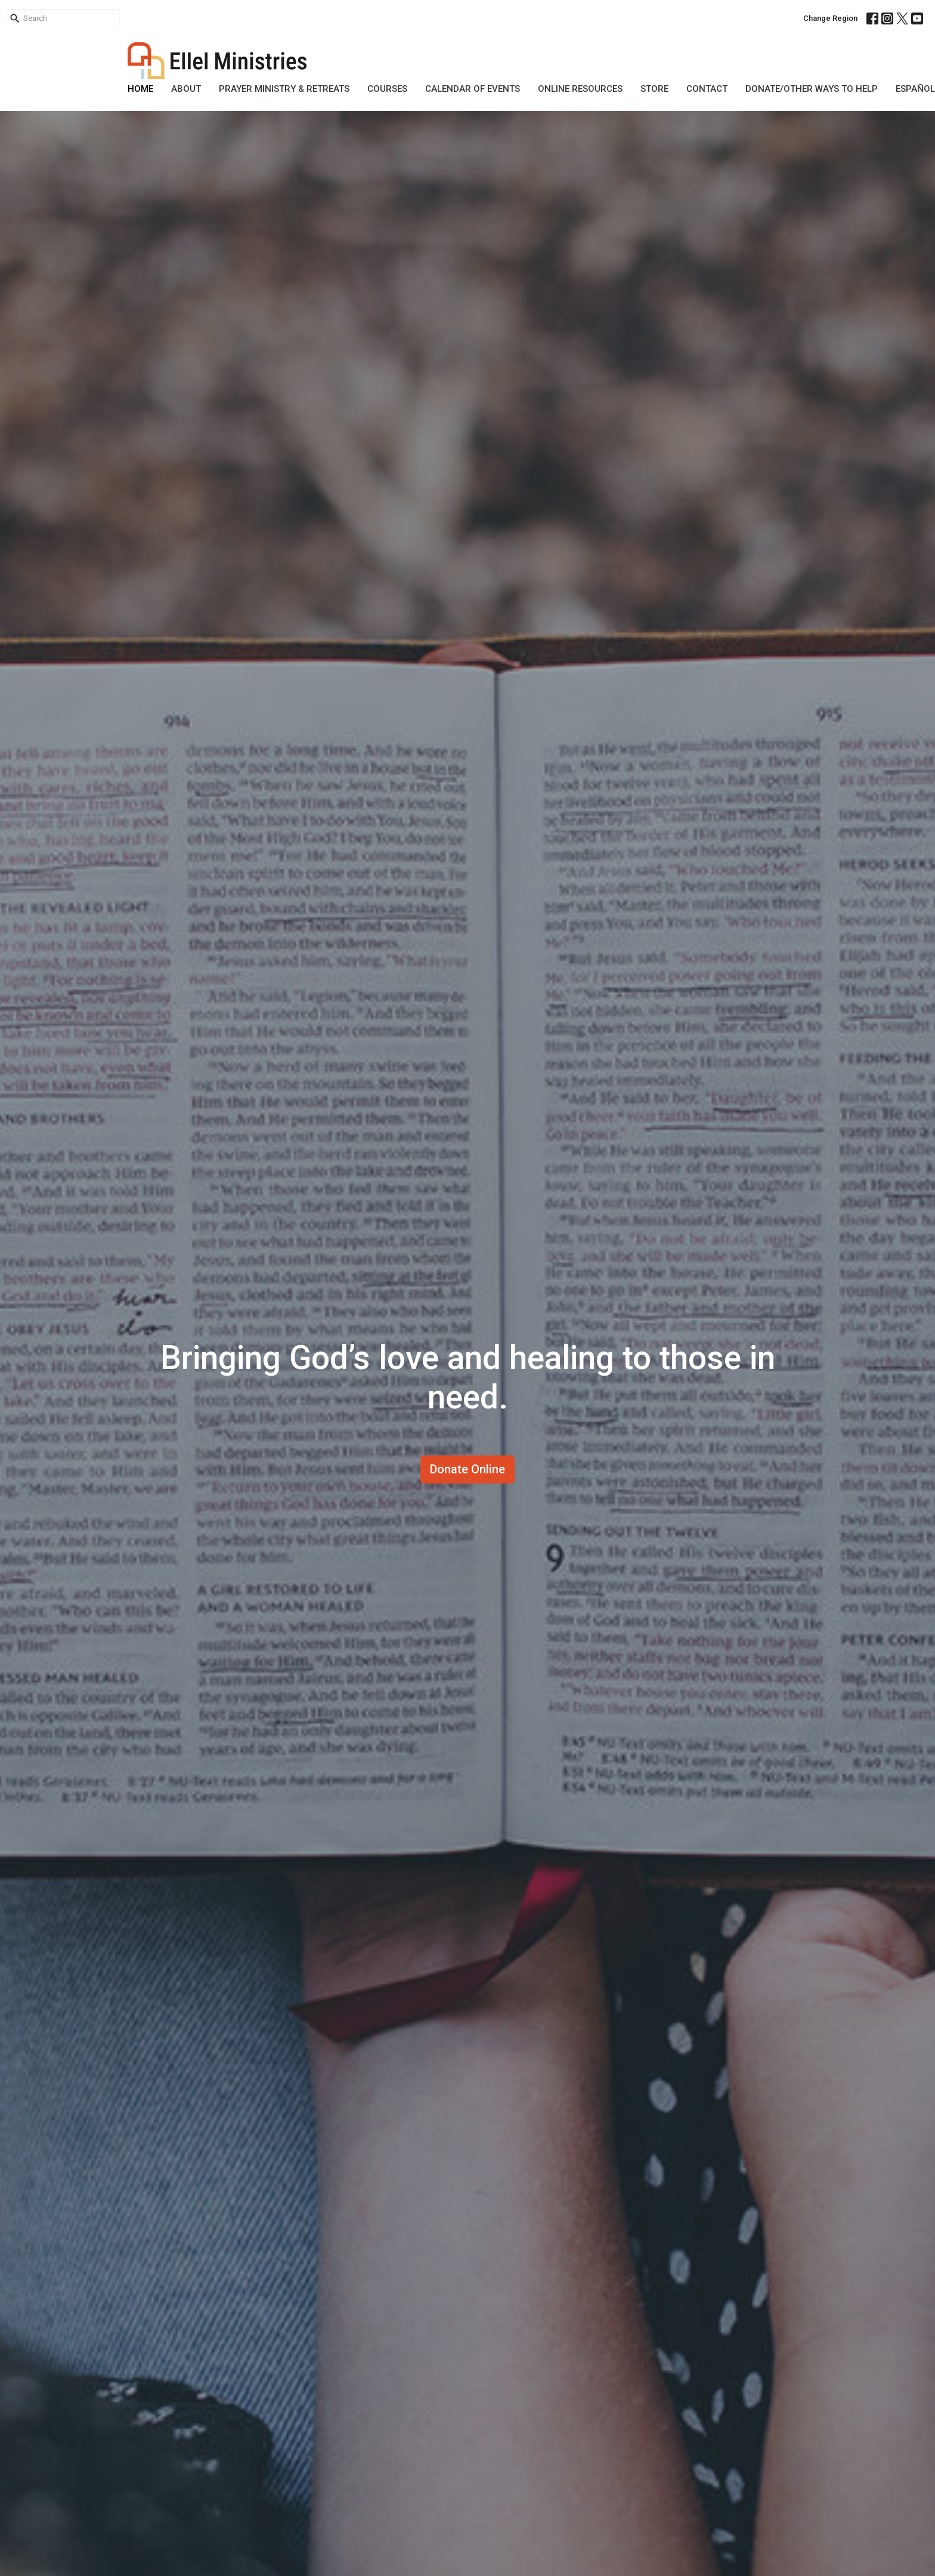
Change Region (830, 18)
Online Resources (580, 88)
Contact (706, 88)
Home (140, 88)
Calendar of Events (472, 88)
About (186, 88)
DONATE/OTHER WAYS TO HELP (811, 88)
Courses (387, 88)
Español (915, 88)
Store (654, 88)
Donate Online (467, 1469)
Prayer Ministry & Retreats (284, 88)
